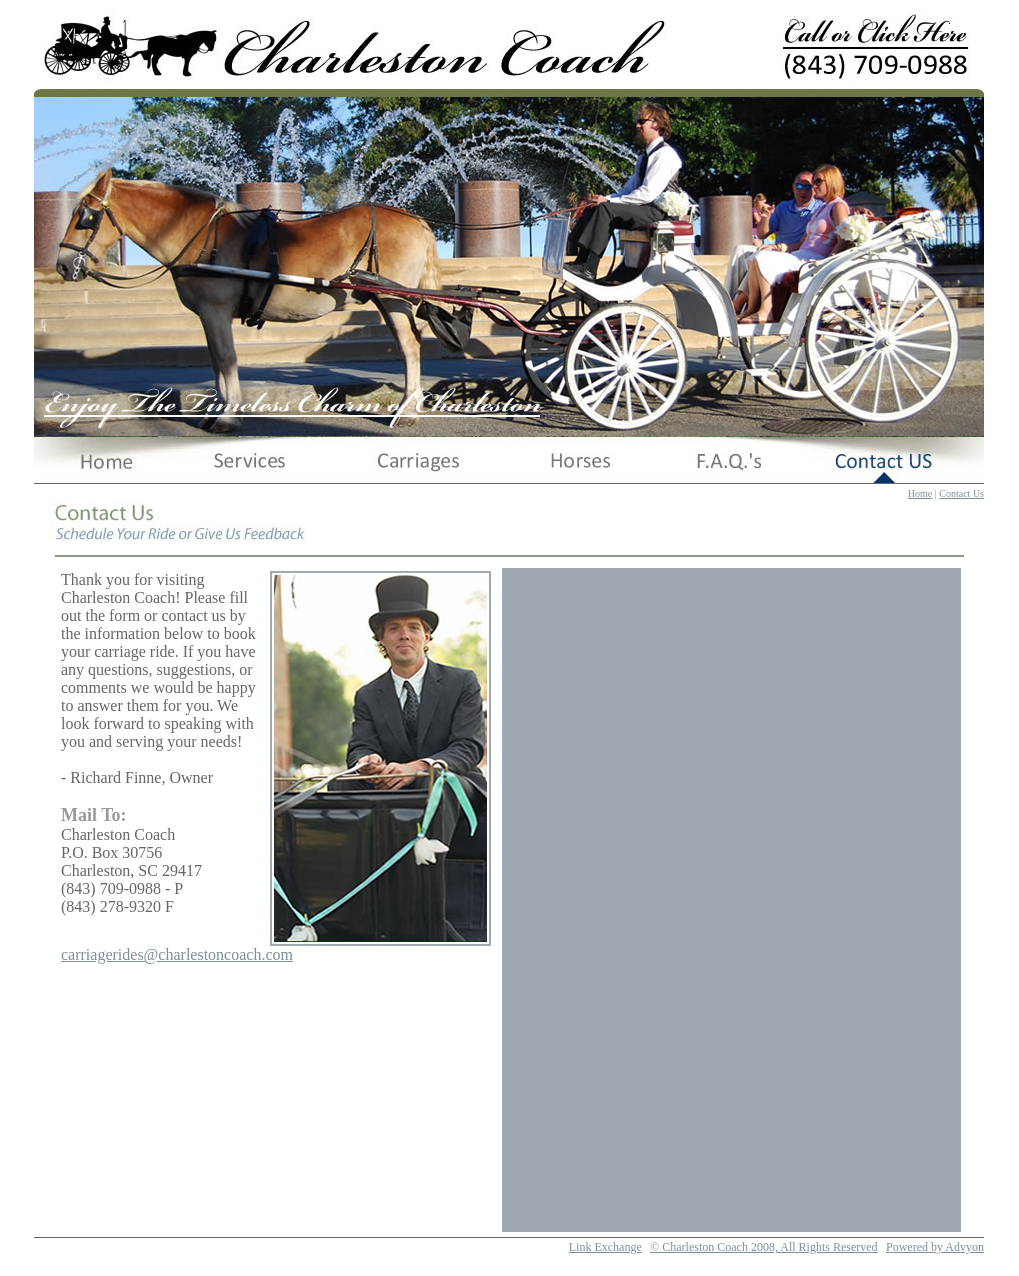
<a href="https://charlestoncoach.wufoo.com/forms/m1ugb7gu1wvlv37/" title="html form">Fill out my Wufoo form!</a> (731, 900)
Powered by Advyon (935, 1247)
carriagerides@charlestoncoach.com (177, 954)
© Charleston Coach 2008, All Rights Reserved (763, 1247)
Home (920, 493)
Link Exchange (605, 1247)
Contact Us (961, 493)
